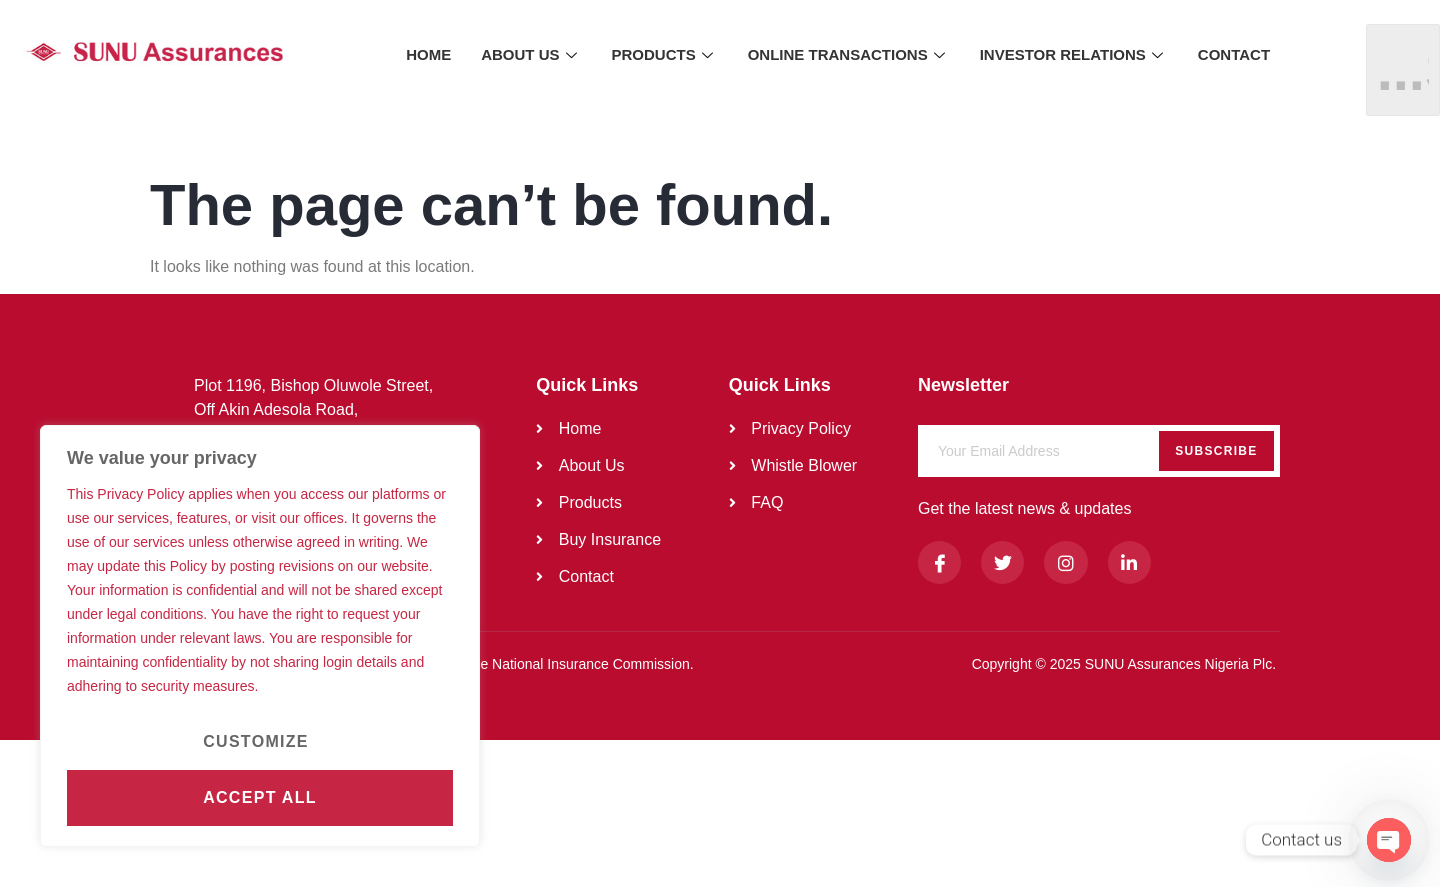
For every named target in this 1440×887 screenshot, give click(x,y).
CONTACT (1234, 54)
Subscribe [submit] (1216, 451)
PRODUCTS (665, 54)
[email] (1099, 451)
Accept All (260, 797)
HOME (428, 54)
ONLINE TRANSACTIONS (849, 54)
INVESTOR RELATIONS (1074, 54)
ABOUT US (531, 54)
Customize (256, 741)
